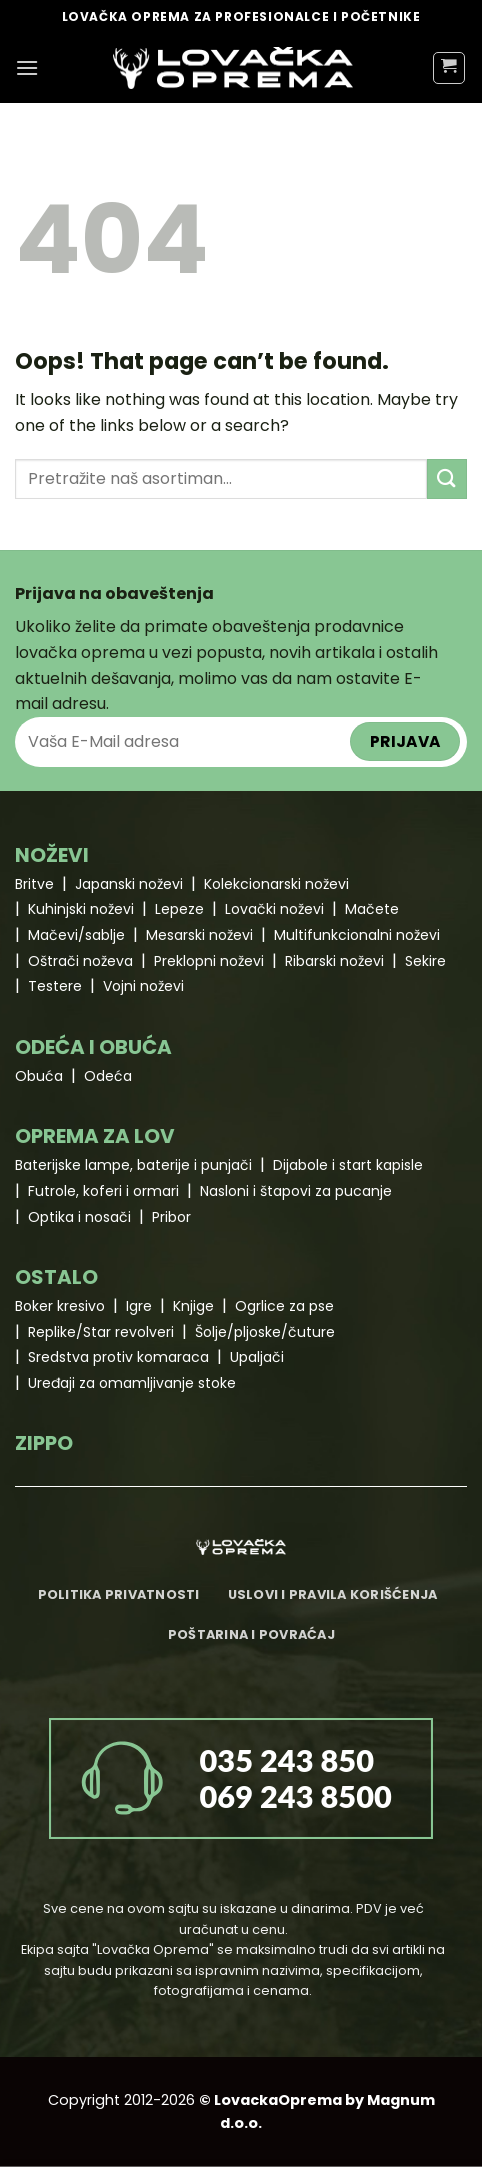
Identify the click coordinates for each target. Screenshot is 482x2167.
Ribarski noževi (334, 961)
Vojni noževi (143, 986)
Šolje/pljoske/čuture (265, 1332)
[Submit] (447, 478)
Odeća (108, 1076)
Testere (55, 986)
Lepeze (179, 909)
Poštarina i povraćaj (251, 1634)
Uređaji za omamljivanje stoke (132, 1383)
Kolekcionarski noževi (276, 884)
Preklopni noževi (209, 961)
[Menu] (27, 67)
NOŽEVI (52, 855)
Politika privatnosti (119, 1594)
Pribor (171, 1217)
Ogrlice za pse (284, 1306)
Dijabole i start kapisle (348, 1165)
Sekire (425, 961)
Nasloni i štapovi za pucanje (296, 1191)
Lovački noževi (274, 909)
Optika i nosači (79, 1217)
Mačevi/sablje (76, 935)
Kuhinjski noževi (81, 909)
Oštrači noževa (80, 961)
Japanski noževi (129, 884)
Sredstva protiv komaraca (118, 1357)
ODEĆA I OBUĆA (93, 1047)
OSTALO (56, 1277)
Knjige (193, 1306)
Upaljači (257, 1357)
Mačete (372, 909)
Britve (34, 884)
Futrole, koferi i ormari (103, 1191)
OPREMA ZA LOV (95, 1136)
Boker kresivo (60, 1306)
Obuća (39, 1076)
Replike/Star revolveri (101, 1332)
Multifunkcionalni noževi (357, 935)
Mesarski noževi (199, 935)
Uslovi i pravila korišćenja (333, 1594)
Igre (139, 1306)
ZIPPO (44, 1443)
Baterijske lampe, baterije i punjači (133, 1165)
